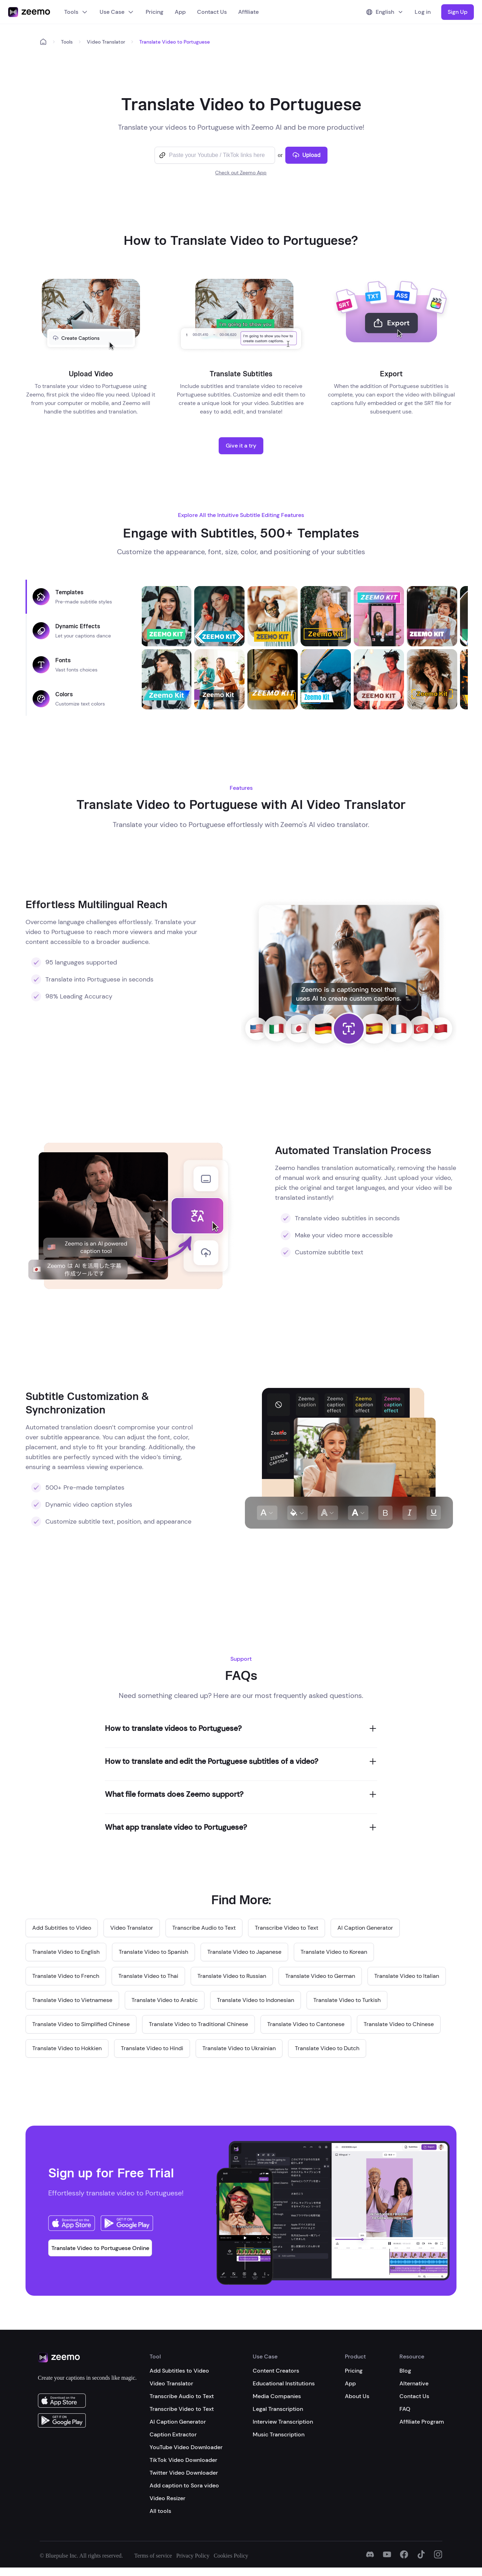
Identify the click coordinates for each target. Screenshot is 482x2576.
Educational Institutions (284, 2383)
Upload (306, 155)
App (180, 12)
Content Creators (276, 2370)
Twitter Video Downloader (184, 2472)
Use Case (117, 12)
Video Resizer (167, 2498)
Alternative (413, 2383)
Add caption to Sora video (184, 2485)
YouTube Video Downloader (186, 2447)
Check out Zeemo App (241, 172)
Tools (76, 12)
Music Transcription (278, 2434)
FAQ (404, 2409)
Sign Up (457, 12)
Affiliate (248, 12)
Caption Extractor (173, 2434)
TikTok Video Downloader (183, 2460)
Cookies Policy (231, 2556)
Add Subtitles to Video (179, 2370)
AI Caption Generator (178, 2421)
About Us (357, 2396)
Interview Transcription (283, 2421)
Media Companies (277, 2396)
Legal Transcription (278, 2409)
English (385, 12)
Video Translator (106, 42)
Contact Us (212, 12)
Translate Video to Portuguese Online (100, 2248)
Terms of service (153, 2556)
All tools (160, 2511)
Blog (405, 2370)
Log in (423, 12)
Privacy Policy (192, 2556)
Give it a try (241, 445)
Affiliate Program (421, 2421)
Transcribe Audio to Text (182, 2396)
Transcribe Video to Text (182, 2409)
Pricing (154, 12)
